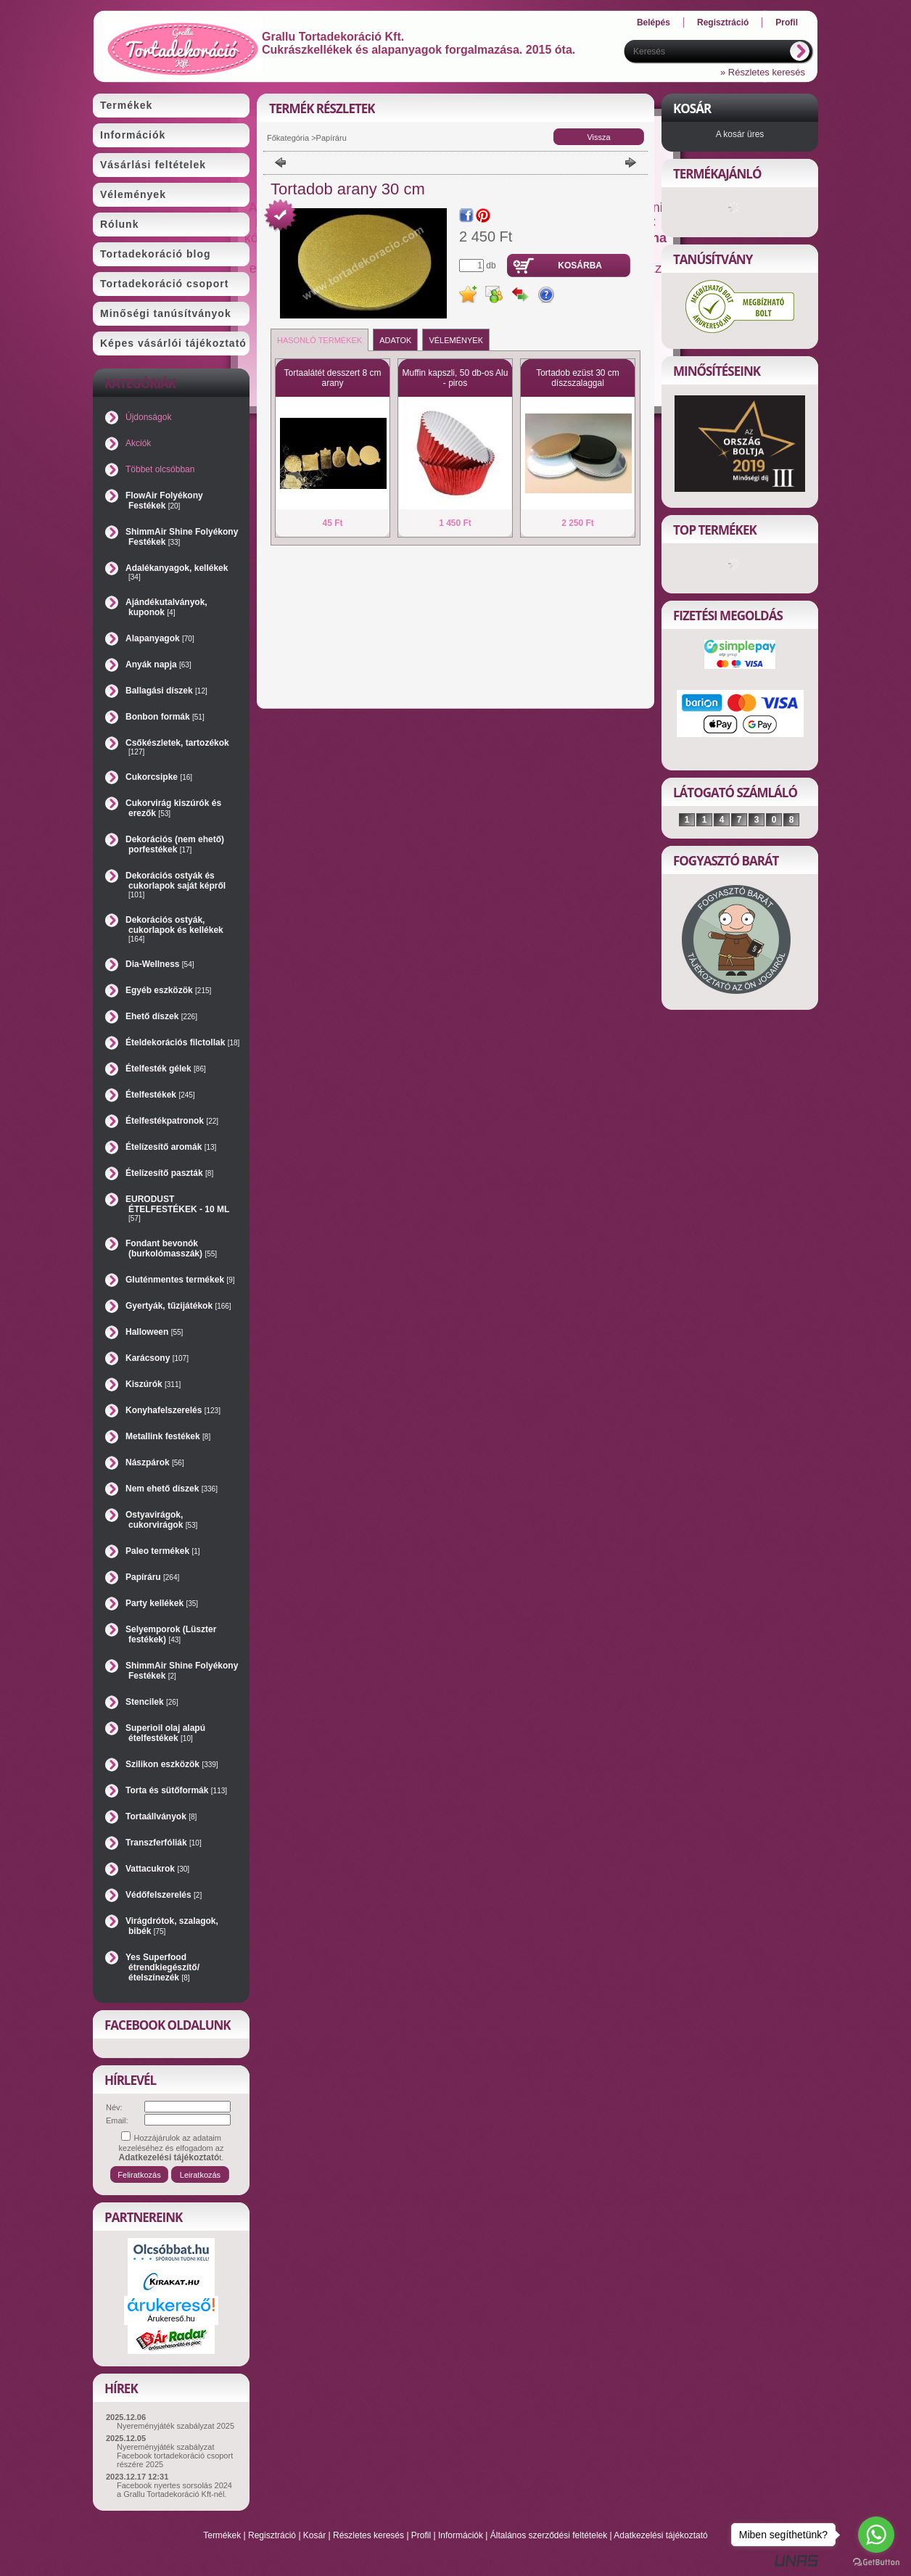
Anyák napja (158, 664)
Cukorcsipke (158, 777)
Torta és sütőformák (176, 1790)
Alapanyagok (159, 638)
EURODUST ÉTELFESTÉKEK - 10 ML (177, 1208)
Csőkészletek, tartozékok (177, 747)
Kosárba (580, 265)
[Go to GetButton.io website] (876, 2562)
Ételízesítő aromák (170, 1147)
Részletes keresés (368, 2535)
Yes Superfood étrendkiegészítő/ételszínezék (162, 1967)
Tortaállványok (161, 1816)
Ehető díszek (161, 1016)
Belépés (653, 22)
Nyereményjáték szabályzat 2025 (175, 2425)
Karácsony (157, 1358)
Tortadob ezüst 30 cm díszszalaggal (577, 378)
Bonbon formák (165, 717)
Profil (421, 2535)
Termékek (222, 2535)
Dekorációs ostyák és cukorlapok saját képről (175, 885)
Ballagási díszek (166, 691)
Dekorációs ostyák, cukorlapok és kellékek (174, 929)
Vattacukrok (157, 1869)
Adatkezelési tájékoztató (660, 2535)
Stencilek (151, 1702)
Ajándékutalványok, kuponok (166, 607)
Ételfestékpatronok (171, 1121)
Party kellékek (161, 1603)
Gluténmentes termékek (180, 1280)
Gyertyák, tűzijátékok (178, 1306)
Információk (460, 2535)
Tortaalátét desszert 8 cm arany (332, 378)
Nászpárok (154, 1462)
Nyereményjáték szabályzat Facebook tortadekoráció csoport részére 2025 (175, 2456)
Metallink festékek (167, 1436)
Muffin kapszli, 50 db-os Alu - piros (455, 378)
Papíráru (152, 1577)
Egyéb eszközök (168, 990)
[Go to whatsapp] (876, 2535)
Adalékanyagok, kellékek (176, 572)
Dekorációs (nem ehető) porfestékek (174, 844)
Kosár (314, 2535)
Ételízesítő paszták (169, 1173)
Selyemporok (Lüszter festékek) (170, 1634)
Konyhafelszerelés (172, 1410)
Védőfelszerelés (163, 1895)
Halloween (154, 1332)
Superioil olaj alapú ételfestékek (165, 1733)
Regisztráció (272, 2535)
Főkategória (288, 137)
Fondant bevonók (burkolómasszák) (171, 1248)
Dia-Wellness (159, 964)
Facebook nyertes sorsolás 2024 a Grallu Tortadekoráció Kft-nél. (174, 2489)
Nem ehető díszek (171, 1489)
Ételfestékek (160, 1095)
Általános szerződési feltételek (548, 2535)
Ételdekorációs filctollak (182, 1042)
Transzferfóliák (163, 1843)
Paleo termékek (162, 1551)
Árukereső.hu (170, 2318)
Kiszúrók (153, 1384)
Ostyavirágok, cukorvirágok (161, 1520)
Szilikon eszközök (171, 1764)
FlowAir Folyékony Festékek (164, 500)
